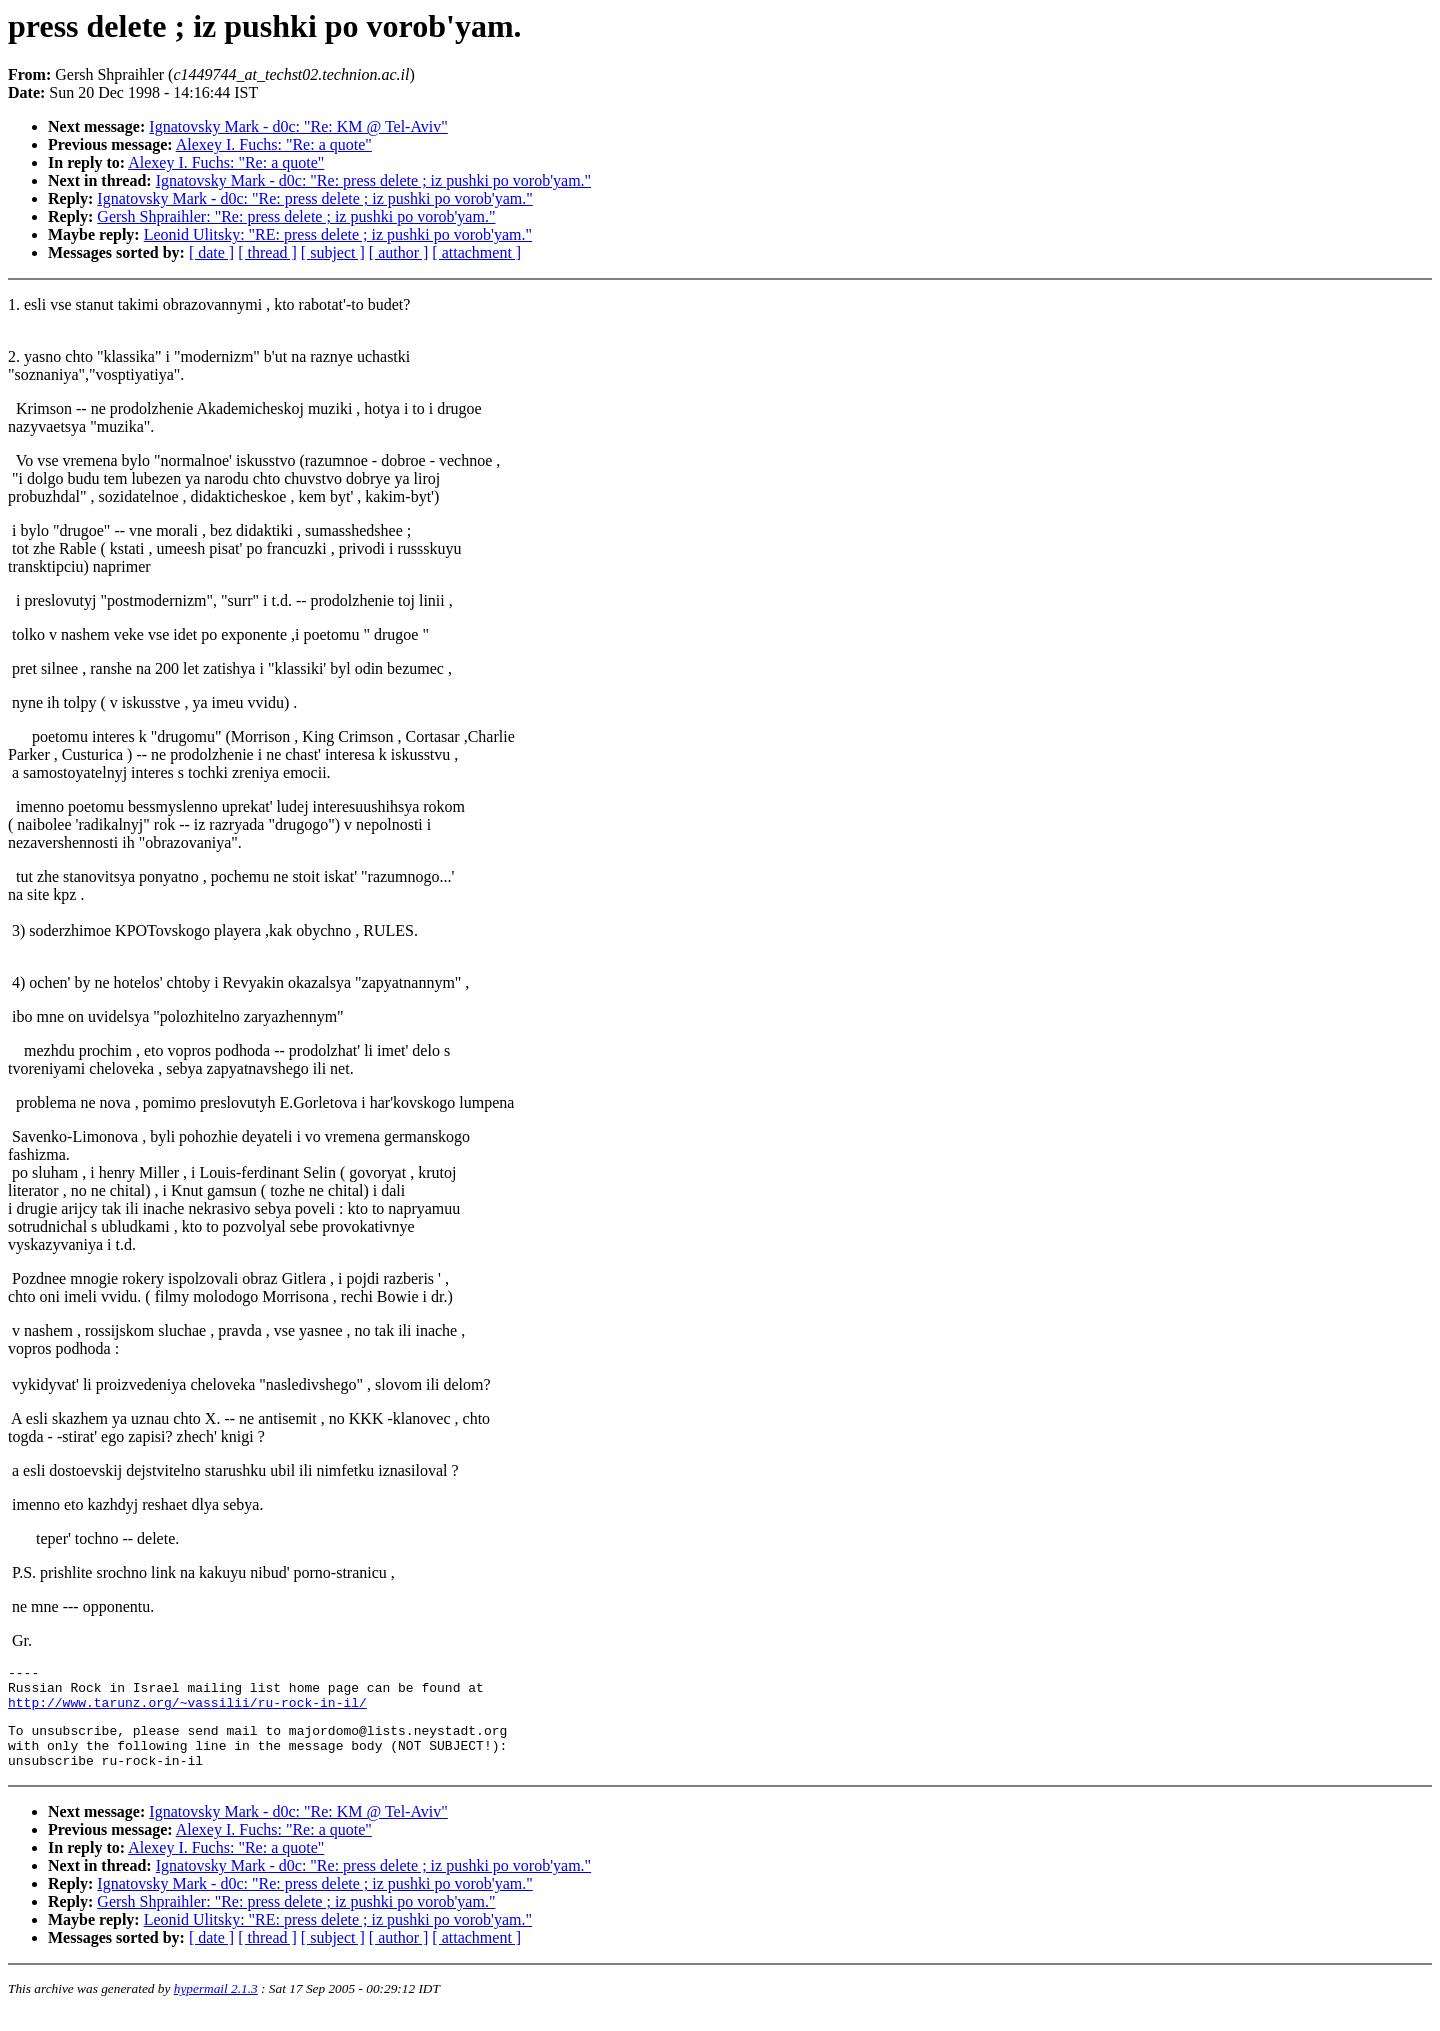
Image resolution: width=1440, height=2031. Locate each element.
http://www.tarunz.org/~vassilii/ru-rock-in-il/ (187, 1711)
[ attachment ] (476, 252)
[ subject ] (333, 252)
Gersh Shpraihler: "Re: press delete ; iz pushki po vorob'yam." (296, 216)
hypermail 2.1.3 (216, 2006)
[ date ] (211, 252)
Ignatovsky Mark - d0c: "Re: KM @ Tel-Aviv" (298, 126)
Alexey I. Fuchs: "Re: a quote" (274, 144)
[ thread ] (267, 252)
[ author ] (399, 252)
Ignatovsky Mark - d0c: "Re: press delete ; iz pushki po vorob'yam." (373, 180)
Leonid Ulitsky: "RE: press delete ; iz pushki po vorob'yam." (338, 234)
